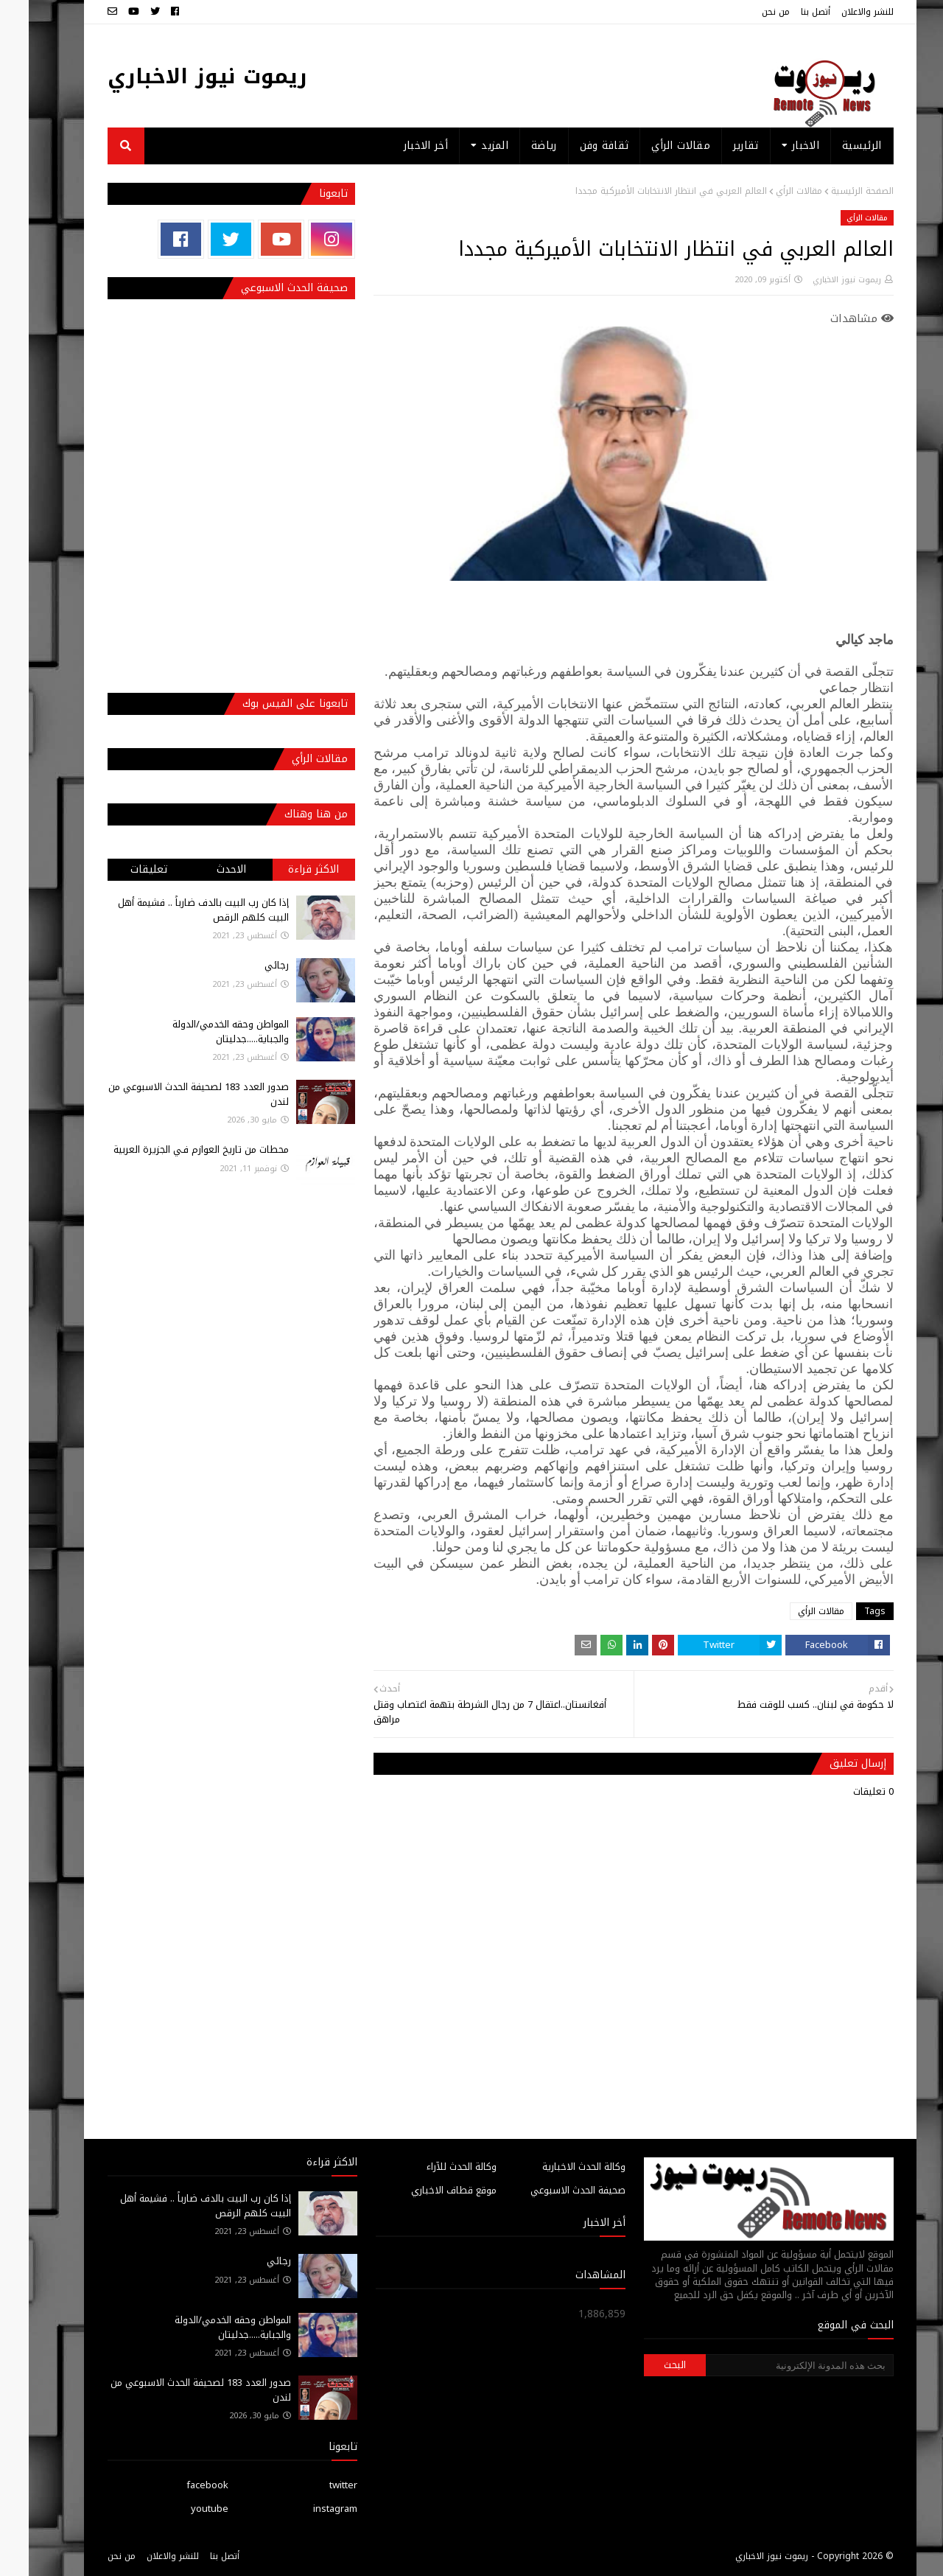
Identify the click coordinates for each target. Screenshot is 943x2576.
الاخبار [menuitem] (776, 146)
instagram (306, 2508)
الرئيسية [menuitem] (832, 146)
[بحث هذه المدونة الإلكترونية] (770, 2365)
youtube (181, 2508)
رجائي (248, 965)
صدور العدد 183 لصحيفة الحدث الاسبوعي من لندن (170, 1094)
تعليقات (120, 869)
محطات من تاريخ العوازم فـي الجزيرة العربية (172, 1149)
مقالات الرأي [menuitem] (652, 146)
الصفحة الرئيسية (833, 191)
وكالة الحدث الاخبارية (555, 2166)
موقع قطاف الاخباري (425, 2190)
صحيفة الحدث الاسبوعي (549, 2190)
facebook (179, 2485)
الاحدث (202, 869)
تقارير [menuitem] (717, 146)
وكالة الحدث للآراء (433, 2166)
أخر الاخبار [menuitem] (397, 146)
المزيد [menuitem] (466, 146)
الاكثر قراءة (284, 869)
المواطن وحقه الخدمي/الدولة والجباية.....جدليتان (202, 1031)
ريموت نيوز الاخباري (178, 76)
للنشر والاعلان (839, 12)
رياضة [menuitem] (515, 146)
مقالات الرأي (770, 191)
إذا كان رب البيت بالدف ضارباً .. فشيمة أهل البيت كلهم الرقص (174, 909)
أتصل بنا (787, 12)
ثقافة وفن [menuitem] (575, 146)
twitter (315, 2485)
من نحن (747, 12)
